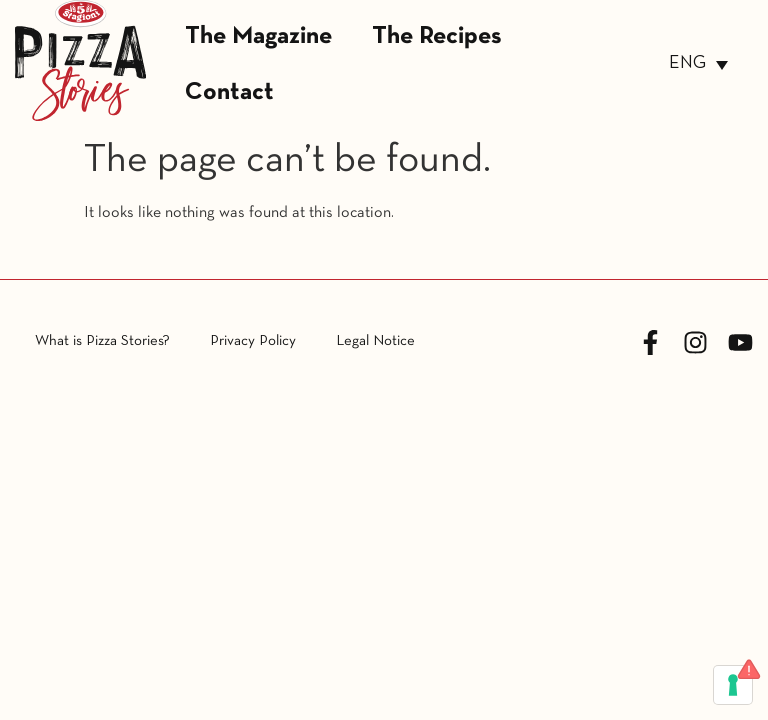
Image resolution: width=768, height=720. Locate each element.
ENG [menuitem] (687, 63)
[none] (698, 64)
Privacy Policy (253, 341)
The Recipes (437, 36)
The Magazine (258, 36)
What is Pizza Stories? (102, 341)
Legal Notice (375, 341)
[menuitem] (698, 64)
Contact (229, 92)
